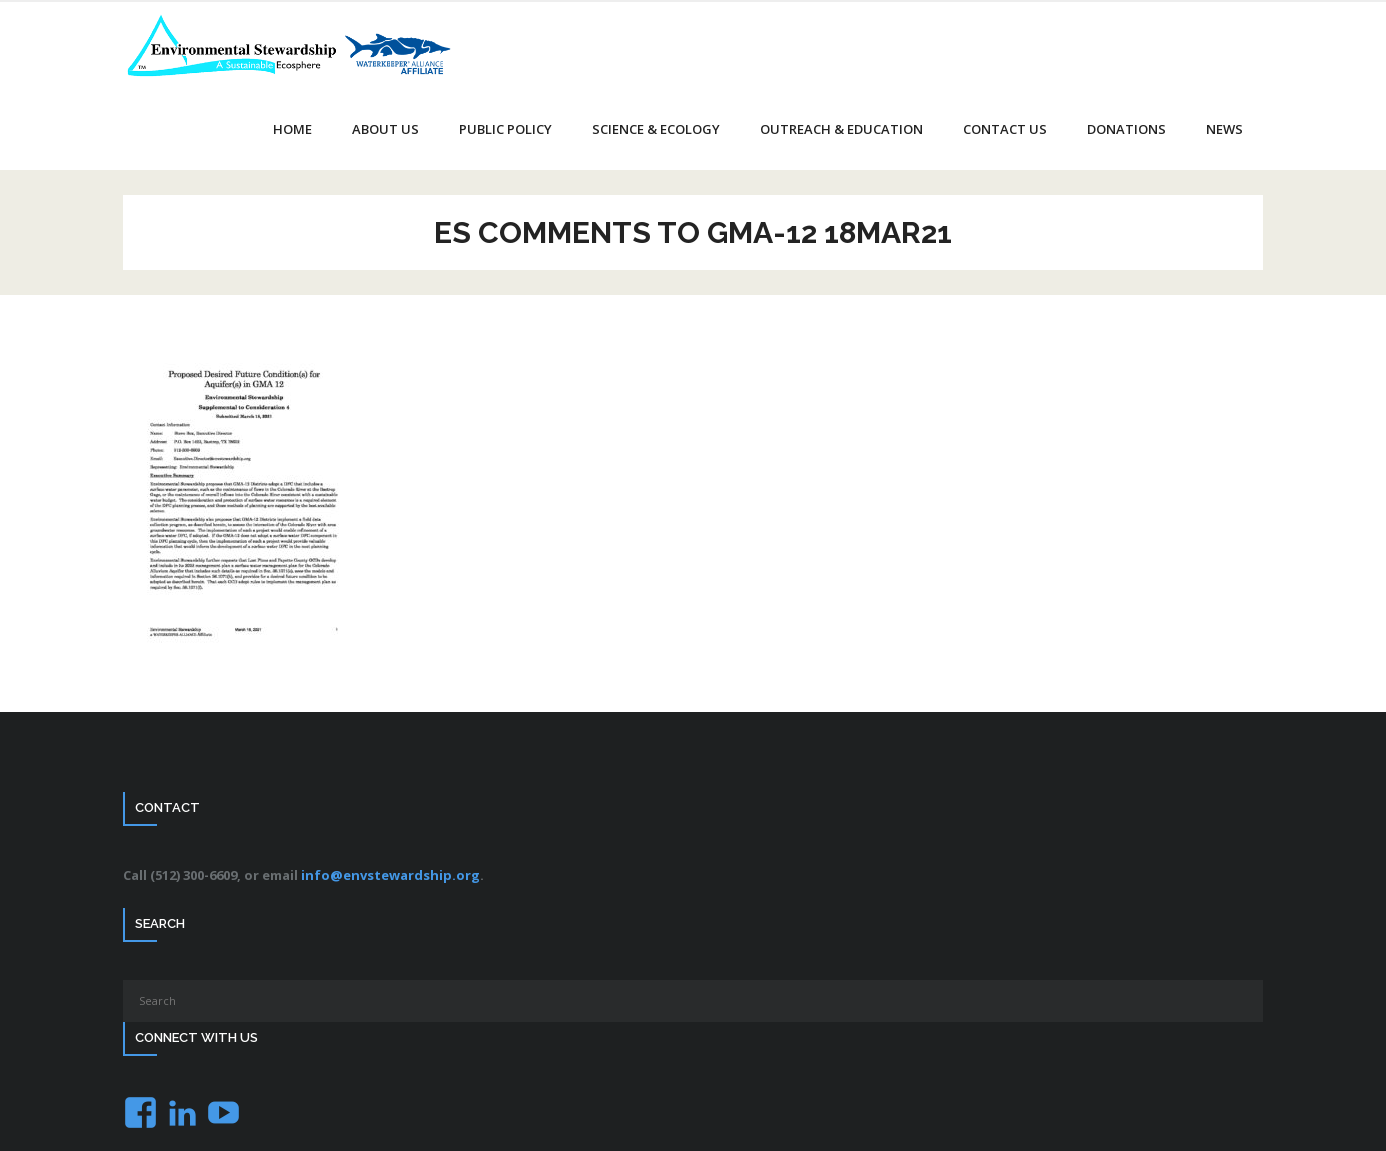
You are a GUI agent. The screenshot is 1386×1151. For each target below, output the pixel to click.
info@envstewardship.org (390, 875)
